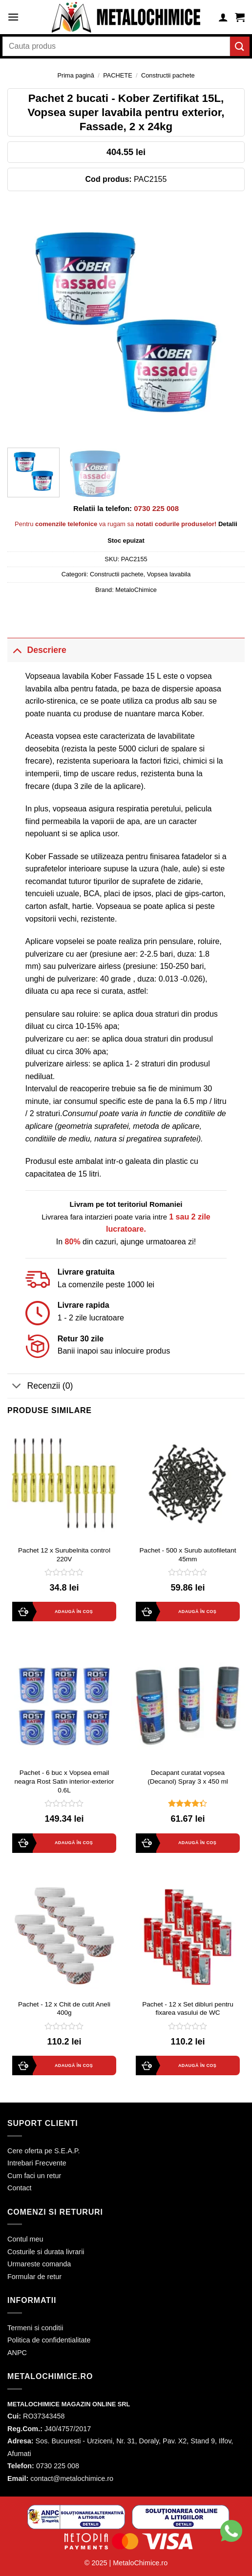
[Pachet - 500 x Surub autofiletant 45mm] (188, 1483)
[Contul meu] (223, 17)
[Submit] (240, 46)
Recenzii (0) (40, 1386)
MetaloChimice (136, 589)
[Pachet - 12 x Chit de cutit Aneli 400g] (64, 1937)
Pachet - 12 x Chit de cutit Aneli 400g (64, 2009)
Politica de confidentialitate (48, 2340)
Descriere (36, 649)
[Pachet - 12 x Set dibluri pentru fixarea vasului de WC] (188, 1937)
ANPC (17, 2353)
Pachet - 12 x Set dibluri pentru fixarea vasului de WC (187, 2009)
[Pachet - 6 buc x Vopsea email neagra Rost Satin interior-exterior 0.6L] (64, 1706)
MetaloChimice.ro (140, 2563)
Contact (19, 2188)
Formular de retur (34, 2277)
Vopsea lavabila (169, 574)
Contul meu (25, 2239)
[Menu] (13, 17)
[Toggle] (16, 649)
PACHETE (117, 75)
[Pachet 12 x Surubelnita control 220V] (64, 1483)
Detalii (227, 524)
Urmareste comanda (39, 2264)
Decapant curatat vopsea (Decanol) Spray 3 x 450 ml (187, 1777)
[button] (11, 2556)
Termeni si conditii (35, 2328)
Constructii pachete (168, 75)
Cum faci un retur (34, 2176)
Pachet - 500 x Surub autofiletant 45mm (188, 1555)
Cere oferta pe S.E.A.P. (43, 2151)
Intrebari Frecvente (36, 2163)
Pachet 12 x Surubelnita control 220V (64, 1555)
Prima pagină (75, 75)
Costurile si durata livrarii (45, 2252)
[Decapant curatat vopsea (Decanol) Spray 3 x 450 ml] (188, 1706)
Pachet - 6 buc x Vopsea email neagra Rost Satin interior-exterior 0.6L (64, 1781)
